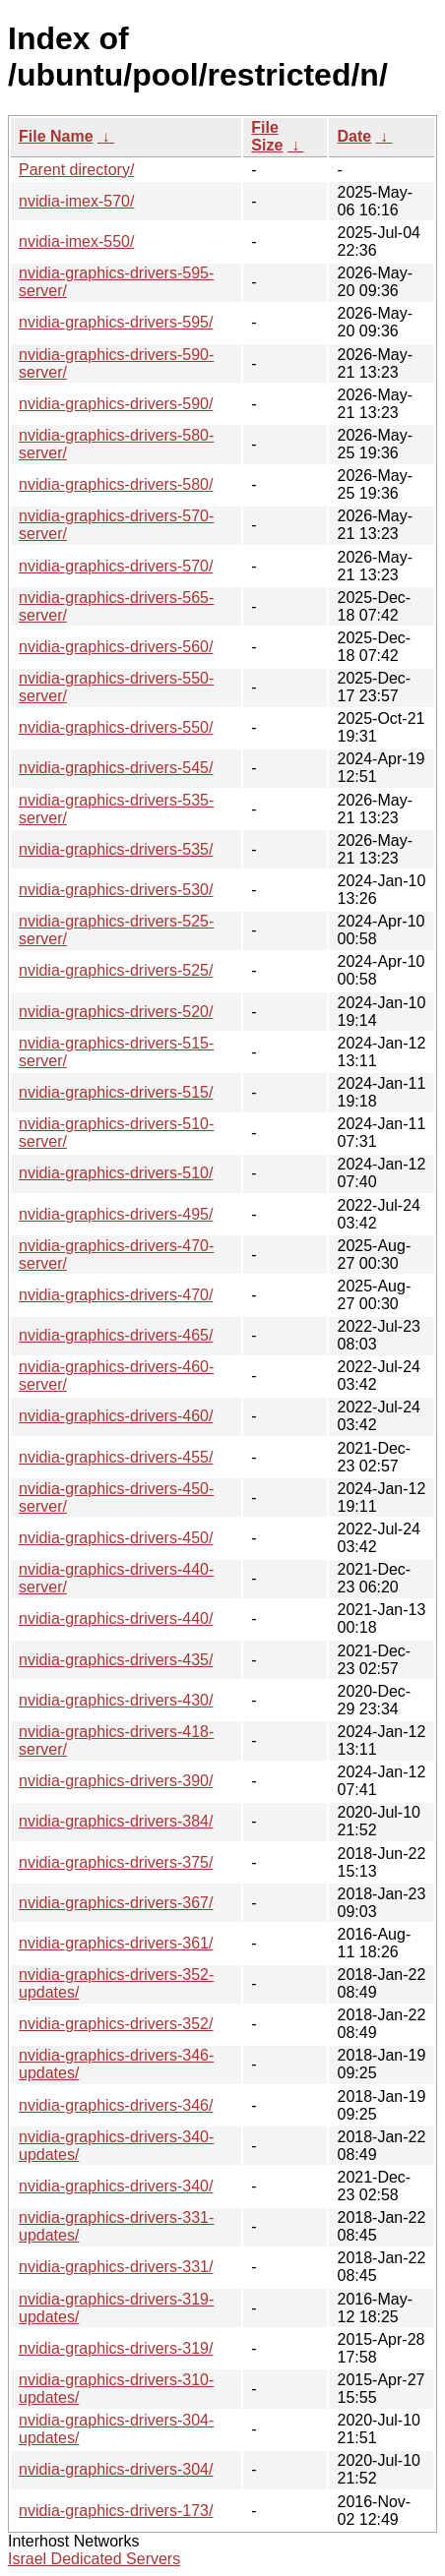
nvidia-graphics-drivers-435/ (116, 1659)
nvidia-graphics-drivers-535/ (116, 849)
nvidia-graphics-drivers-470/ (116, 1295)
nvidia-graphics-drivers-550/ (116, 727)
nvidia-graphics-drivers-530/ (116, 889)
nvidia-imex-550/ (76, 241)
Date (354, 136)
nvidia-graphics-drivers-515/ (116, 1092)
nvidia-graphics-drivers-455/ (116, 1457)
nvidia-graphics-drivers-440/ (116, 1618)
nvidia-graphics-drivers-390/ (116, 1780)
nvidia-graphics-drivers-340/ (116, 2186)
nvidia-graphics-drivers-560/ (116, 646)
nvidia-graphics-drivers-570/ (116, 566)
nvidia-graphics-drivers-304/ (116, 2469)
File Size (267, 136)
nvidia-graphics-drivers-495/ (116, 1214)
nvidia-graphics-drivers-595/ (116, 322)
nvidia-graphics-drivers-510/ (116, 1173)
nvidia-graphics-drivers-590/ (116, 403)
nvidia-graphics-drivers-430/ (116, 1700)
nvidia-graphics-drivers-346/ (116, 2105)
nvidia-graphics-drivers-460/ (116, 1416)
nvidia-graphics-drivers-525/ (116, 970)
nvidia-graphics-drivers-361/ (116, 1943)
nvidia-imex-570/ (76, 201)
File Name (56, 136)
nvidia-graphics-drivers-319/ (116, 2348)
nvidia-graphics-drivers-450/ (116, 1537)
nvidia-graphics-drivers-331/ (116, 2266)
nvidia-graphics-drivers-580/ (116, 484)
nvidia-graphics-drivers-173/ (116, 2510)
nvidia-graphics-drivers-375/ (116, 1862)
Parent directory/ (76, 169)
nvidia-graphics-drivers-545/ (116, 767)
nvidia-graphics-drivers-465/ (116, 1335)
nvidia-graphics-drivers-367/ (116, 1902)
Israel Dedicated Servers (94, 2558)
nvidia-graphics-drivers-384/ (116, 1821)
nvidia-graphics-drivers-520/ (116, 1011)
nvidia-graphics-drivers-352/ (116, 2023)
